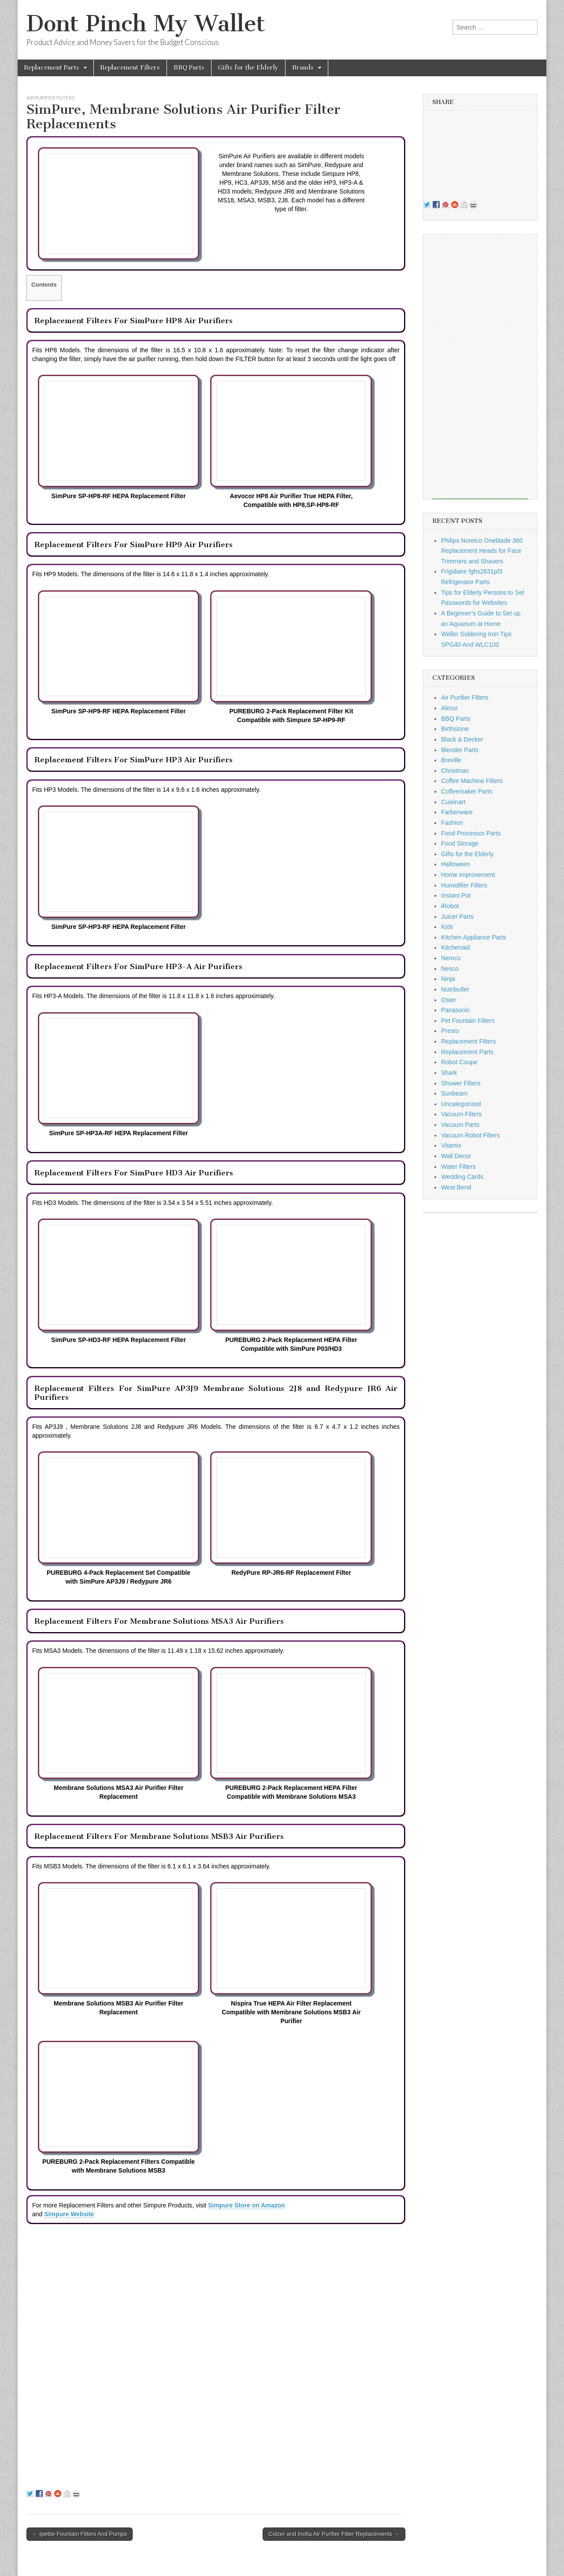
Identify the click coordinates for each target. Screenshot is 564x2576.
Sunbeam (454, 1093)
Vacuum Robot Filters (470, 1135)
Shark (449, 1072)
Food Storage (460, 843)
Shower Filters (460, 1083)
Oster (448, 999)
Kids (447, 926)
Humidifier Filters (464, 885)
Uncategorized (461, 1103)
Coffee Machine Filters (472, 780)
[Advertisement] (480, 367)
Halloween (455, 864)
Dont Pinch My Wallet (145, 23)
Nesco (450, 968)
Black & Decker (462, 739)
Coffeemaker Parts (466, 791)
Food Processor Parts (471, 833)
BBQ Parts (189, 67)
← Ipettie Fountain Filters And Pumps (79, 2534)
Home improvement (468, 874)
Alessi (449, 708)
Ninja (448, 978)
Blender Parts (460, 749)
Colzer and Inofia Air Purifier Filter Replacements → (334, 2534)
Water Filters (458, 1166)
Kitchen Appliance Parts (473, 937)
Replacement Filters (130, 67)
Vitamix (451, 1145)
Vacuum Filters (461, 1114)
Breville (451, 760)
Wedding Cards (462, 1176)
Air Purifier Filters (50, 98)
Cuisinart (453, 801)
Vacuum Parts (460, 1124)
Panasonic (455, 1010)
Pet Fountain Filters (467, 1020)
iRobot (450, 906)
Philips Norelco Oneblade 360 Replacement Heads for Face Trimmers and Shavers (482, 551)
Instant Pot (456, 895)
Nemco (450, 958)
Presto (450, 1030)
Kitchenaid (455, 947)
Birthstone (455, 728)
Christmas (455, 770)
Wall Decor (456, 1155)
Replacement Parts (51, 67)
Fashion (452, 822)
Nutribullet (455, 989)
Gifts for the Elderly (248, 67)
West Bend (456, 1187)
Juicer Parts (457, 916)
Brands (303, 67)
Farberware (457, 812)
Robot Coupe (459, 1062)
